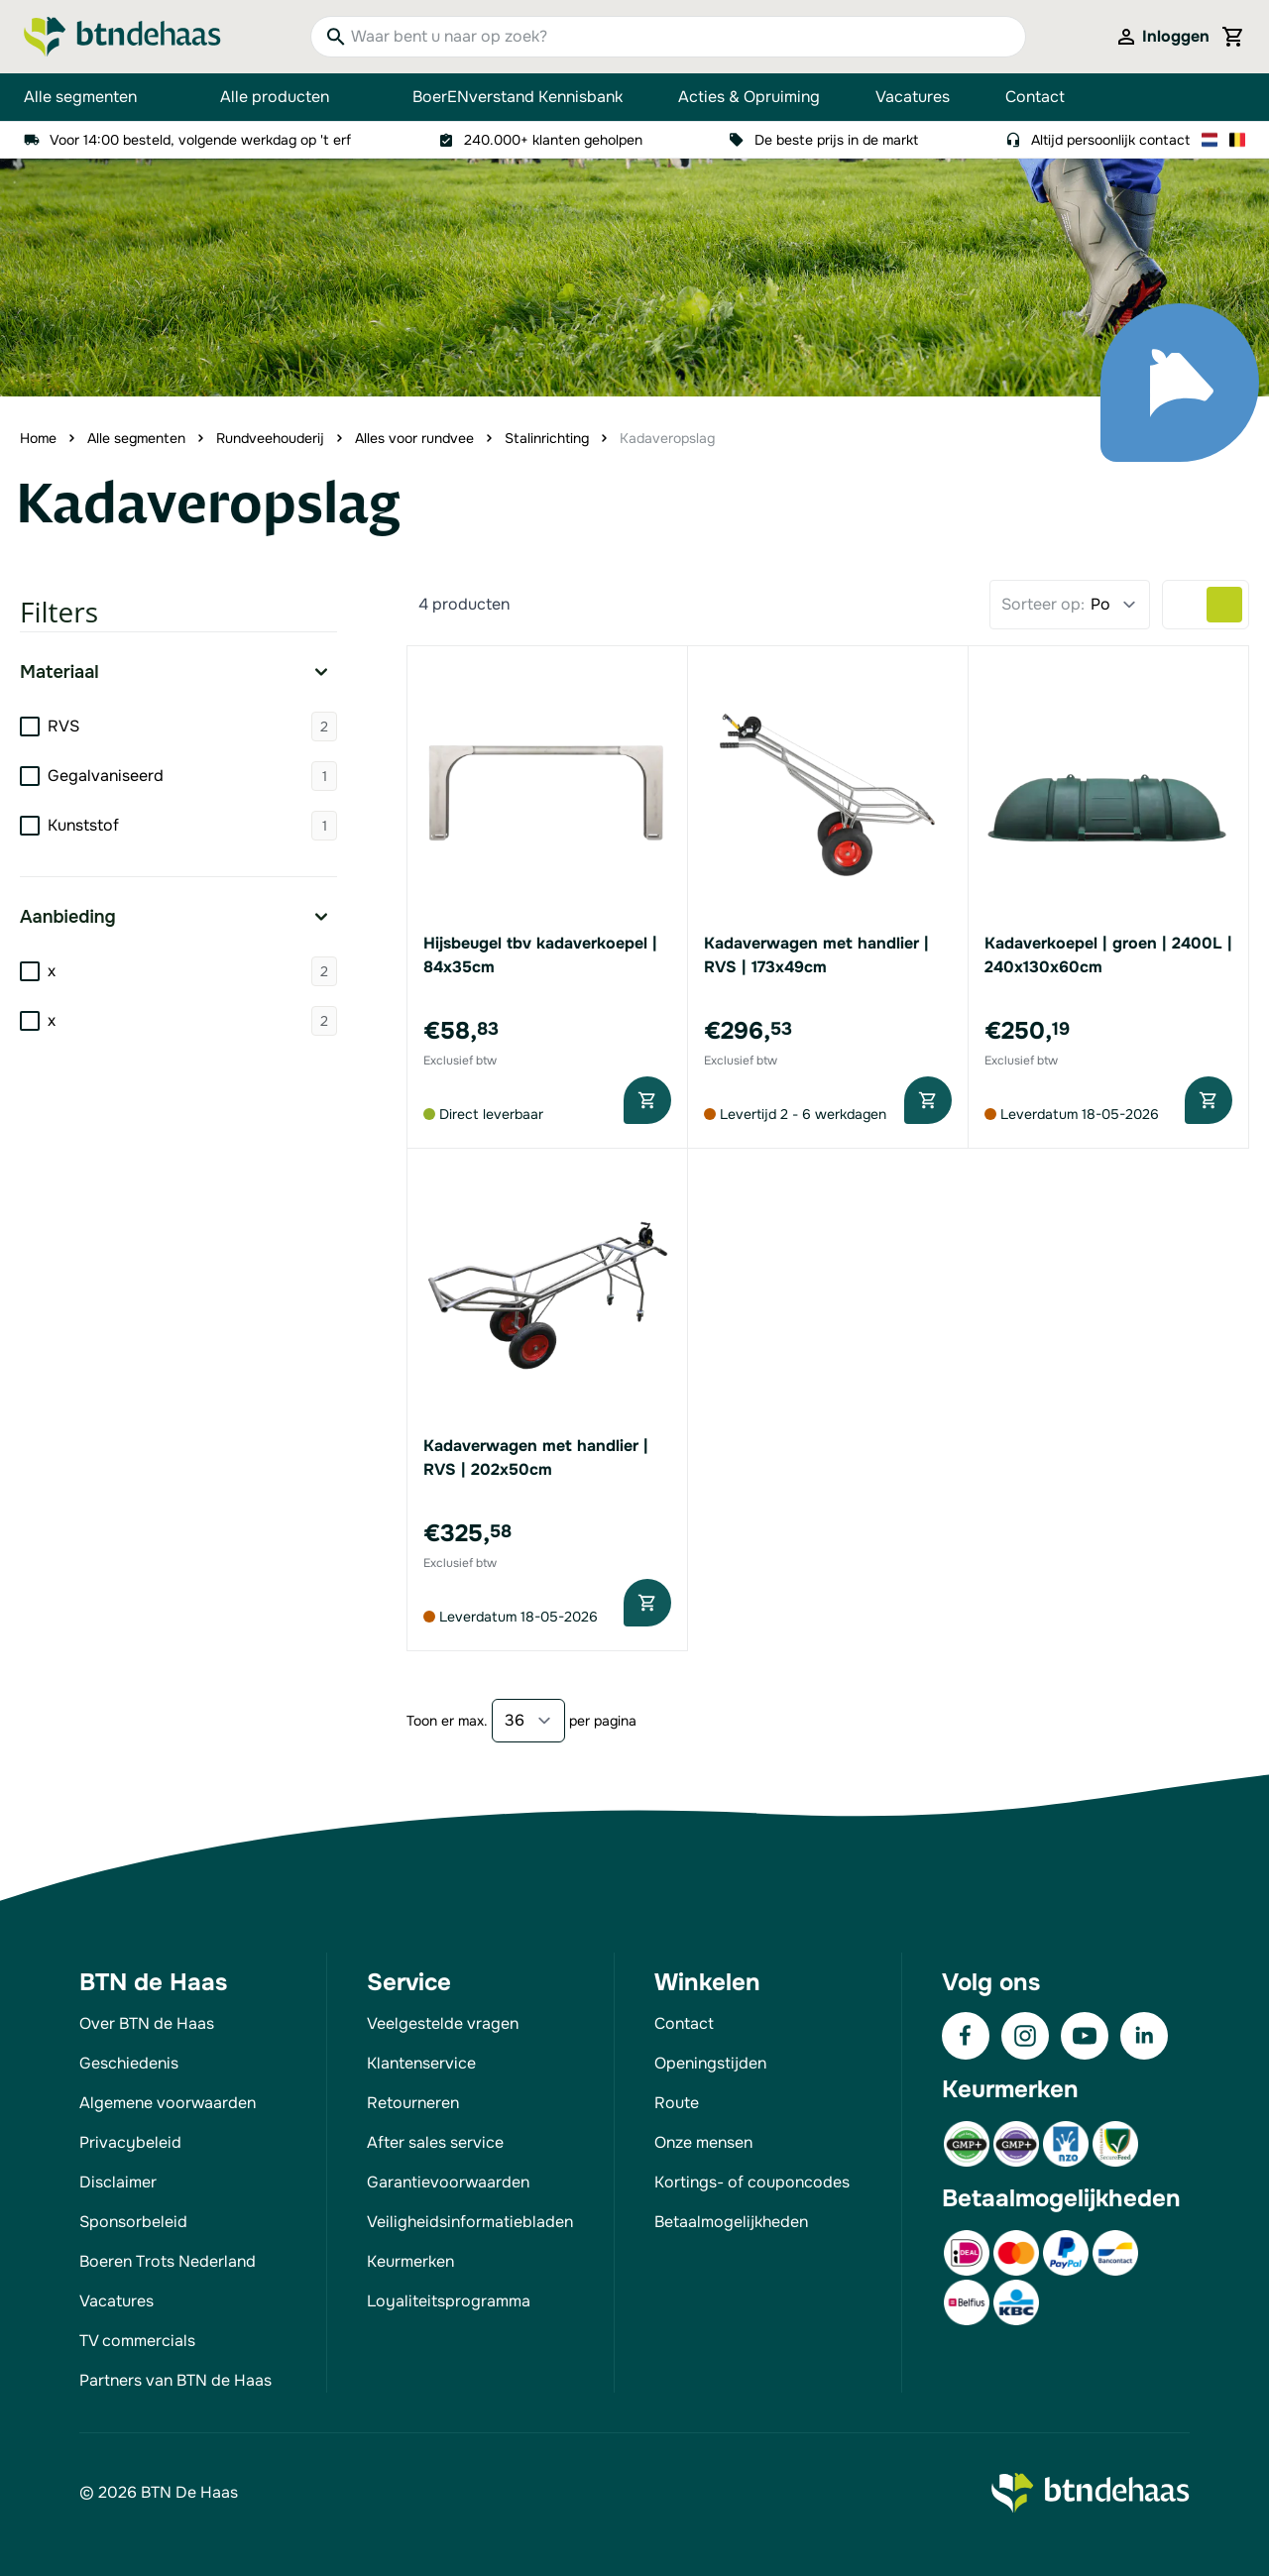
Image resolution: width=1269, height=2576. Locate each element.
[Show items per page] (528, 1720)
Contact (1035, 96)
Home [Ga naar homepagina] (38, 438)
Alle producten (288, 97)
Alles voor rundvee (414, 438)
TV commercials (137, 2340)
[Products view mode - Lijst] (1189, 604)
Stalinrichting (547, 438)
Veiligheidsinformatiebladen (470, 2221)
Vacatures (912, 96)
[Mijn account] (1162, 37)
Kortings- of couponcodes (752, 2182)
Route (676, 2102)
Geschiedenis (128, 2063)
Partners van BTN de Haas (175, 2380)
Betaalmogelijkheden (731, 2221)
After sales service (435, 2142)
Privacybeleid (130, 2142)
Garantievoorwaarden (448, 2182)
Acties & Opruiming (749, 96)
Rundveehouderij (270, 438)
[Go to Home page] (122, 36)
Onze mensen (703, 2142)
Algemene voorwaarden (167, 2102)
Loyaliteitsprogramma (448, 2301)
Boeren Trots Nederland (167, 2261)
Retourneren (413, 2102)
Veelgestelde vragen (443, 2023)
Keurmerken (410, 2261)
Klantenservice (421, 2063)
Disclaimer (118, 2182)
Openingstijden (710, 2063)
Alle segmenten (94, 97)
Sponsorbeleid (133, 2221)
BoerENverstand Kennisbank (517, 96)
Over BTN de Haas (146, 2023)
